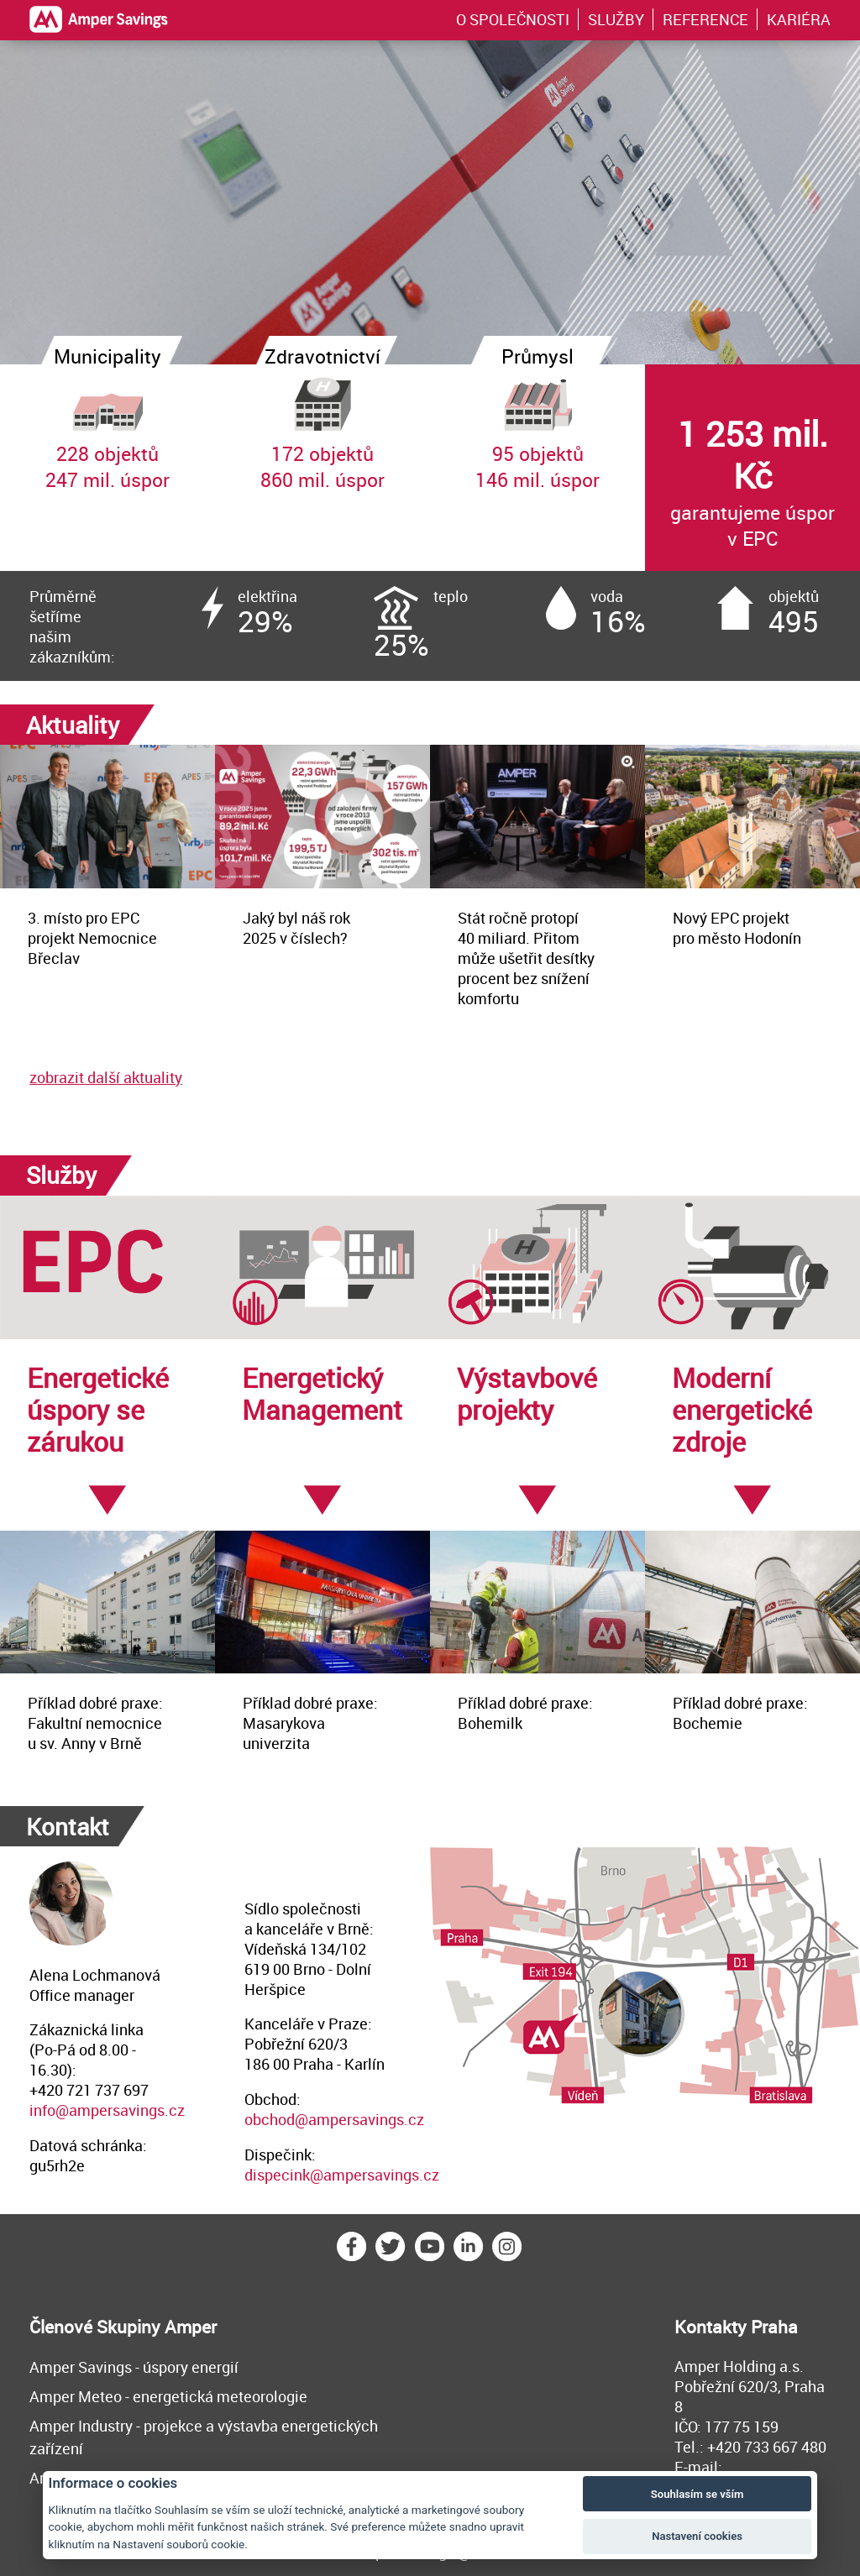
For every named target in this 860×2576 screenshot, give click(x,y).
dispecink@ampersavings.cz (341, 2175)
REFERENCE (705, 19)
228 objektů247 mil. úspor (107, 428)
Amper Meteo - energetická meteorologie (168, 2396)
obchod (269, 2119)
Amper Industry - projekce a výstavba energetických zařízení (203, 2437)
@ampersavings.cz (359, 2119)
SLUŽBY (616, 19)
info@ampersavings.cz (107, 2110)
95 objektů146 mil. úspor (537, 428)
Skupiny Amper (157, 2326)
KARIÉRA (799, 19)
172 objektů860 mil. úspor (322, 428)
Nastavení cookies (697, 2536)
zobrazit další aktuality (105, 1077)
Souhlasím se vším (697, 2494)
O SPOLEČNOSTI (512, 19)
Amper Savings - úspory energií (134, 2367)
